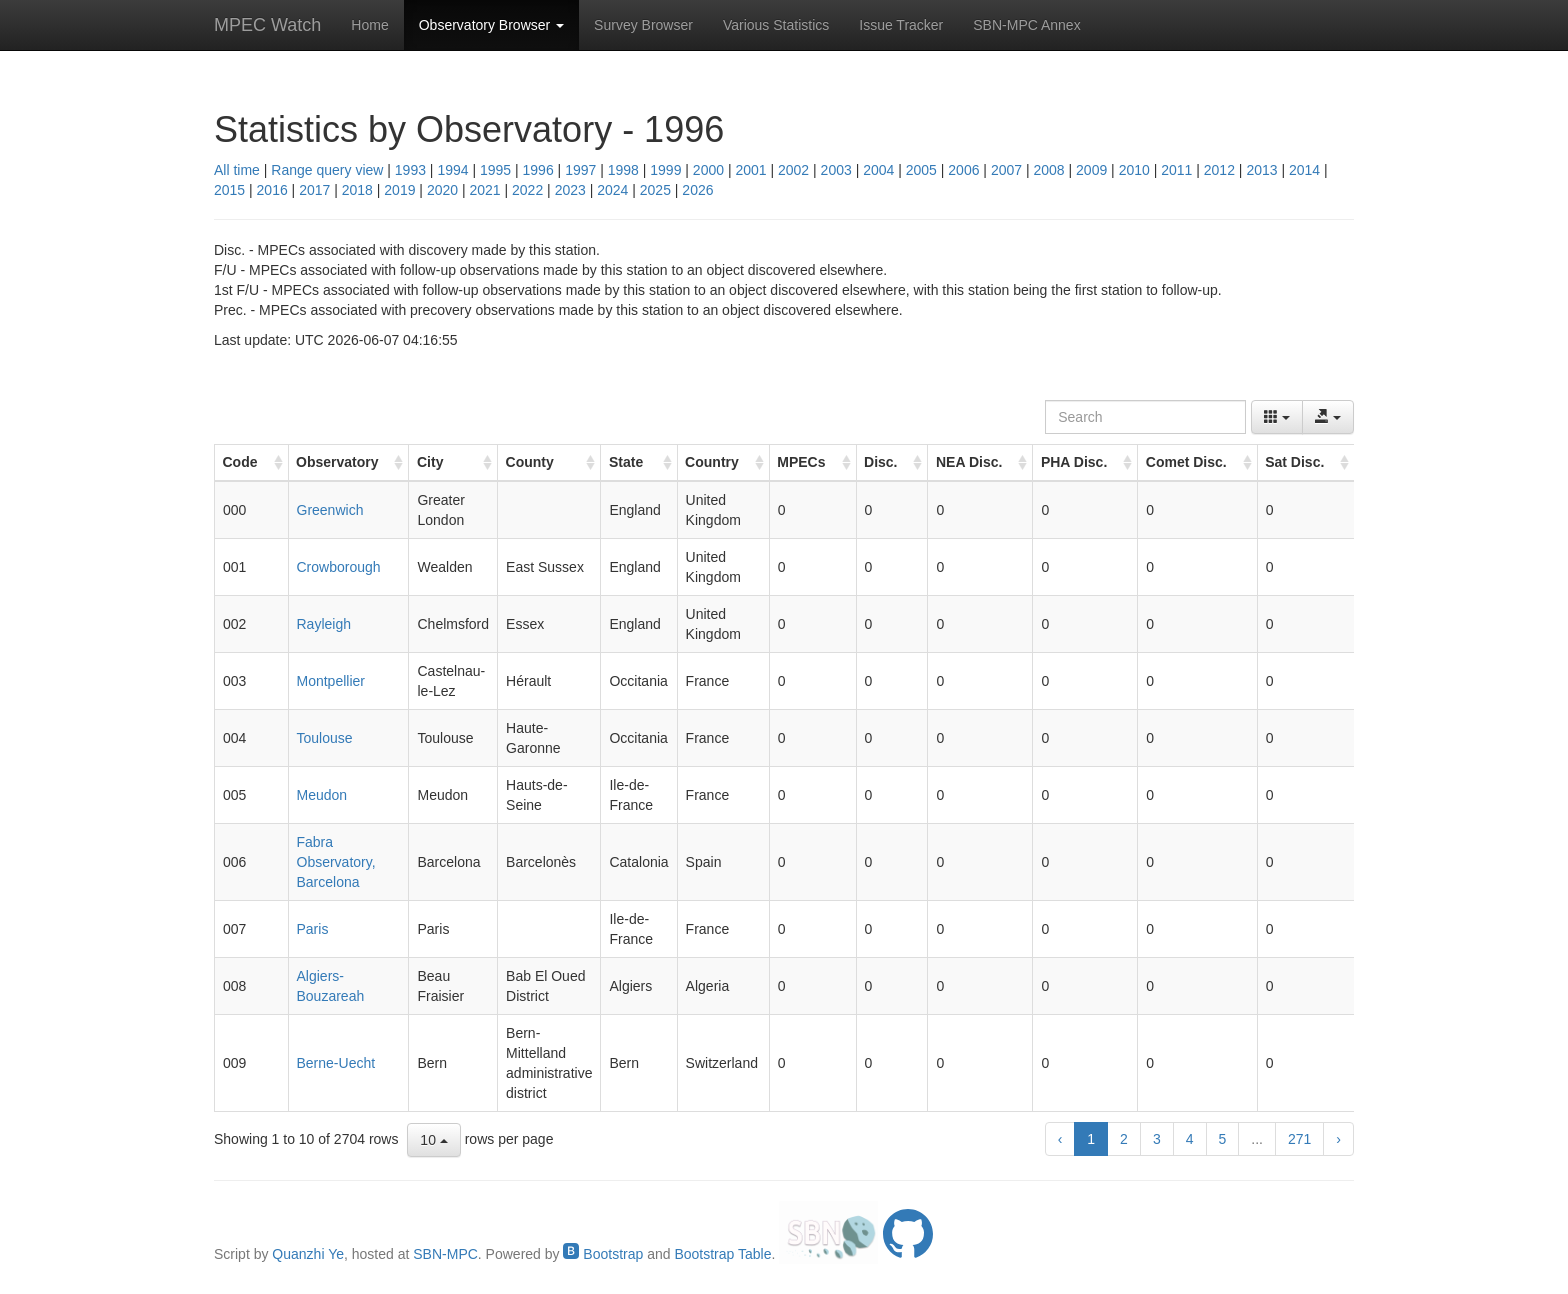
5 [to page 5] (1223, 1139)
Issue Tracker (901, 25)
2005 (921, 170)
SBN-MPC (445, 1254)
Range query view (327, 170)
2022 (527, 190)
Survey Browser (643, 25)
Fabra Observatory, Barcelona (336, 862)
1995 (495, 170)
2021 (484, 190)
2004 (878, 170)
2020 (442, 190)
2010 (1134, 170)
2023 (570, 190)
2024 (612, 190)
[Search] (1145, 417)
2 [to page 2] (1124, 1139)
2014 (1304, 170)
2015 (229, 190)
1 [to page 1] (1091, 1139)
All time (237, 170)
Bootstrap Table (722, 1254)
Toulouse (325, 738)
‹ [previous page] (1060, 1139)
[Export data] (1328, 417)
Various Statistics (776, 25)
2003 (836, 170)
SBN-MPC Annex (1026, 25)
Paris (313, 929)
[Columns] (1277, 417)
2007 (1006, 170)
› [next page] (1338, 1139)
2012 (1219, 170)
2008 (1048, 170)
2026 (697, 190)
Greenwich (330, 510)
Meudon (322, 795)
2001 (750, 170)
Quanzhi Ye (308, 1254)
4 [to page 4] (1190, 1139)
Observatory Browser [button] (491, 25)
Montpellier (331, 681)
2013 (1261, 170)
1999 (665, 170)
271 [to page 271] (1299, 1139)
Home (369, 25)
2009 (1091, 170)
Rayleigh (324, 624)
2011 (1176, 170)
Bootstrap (603, 1254)
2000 (708, 170)
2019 (399, 190)
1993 (410, 170)
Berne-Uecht (336, 1063)
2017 (314, 190)
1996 (538, 170)
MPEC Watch (267, 25)
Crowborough (339, 567)
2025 (655, 190)
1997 (580, 170)
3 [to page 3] (1157, 1139)
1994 (452, 170)
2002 (793, 170)
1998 (623, 170)
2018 (357, 190)
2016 (272, 190)
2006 (963, 170)
